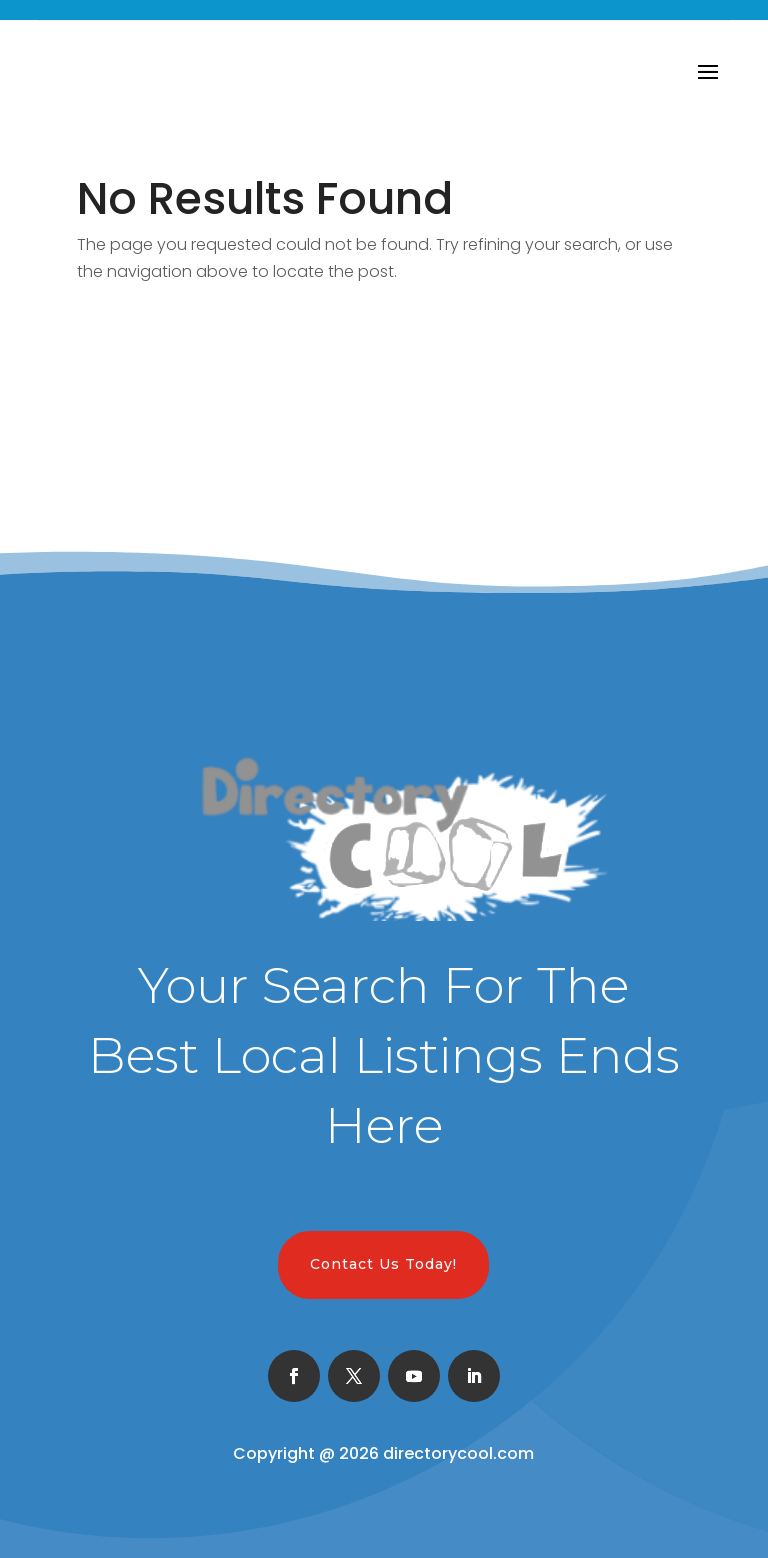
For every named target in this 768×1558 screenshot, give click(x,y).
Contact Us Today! (383, 1264)
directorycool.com (458, 1453)
